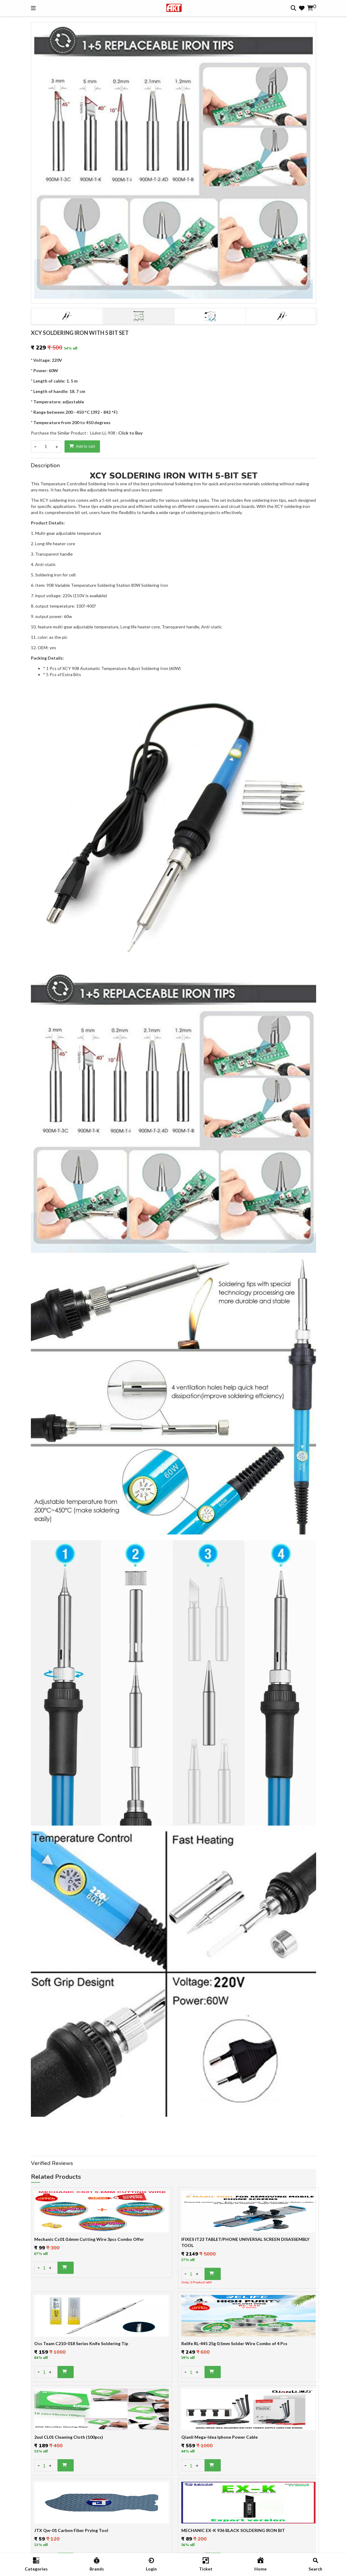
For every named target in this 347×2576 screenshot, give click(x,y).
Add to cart (82, 446)
